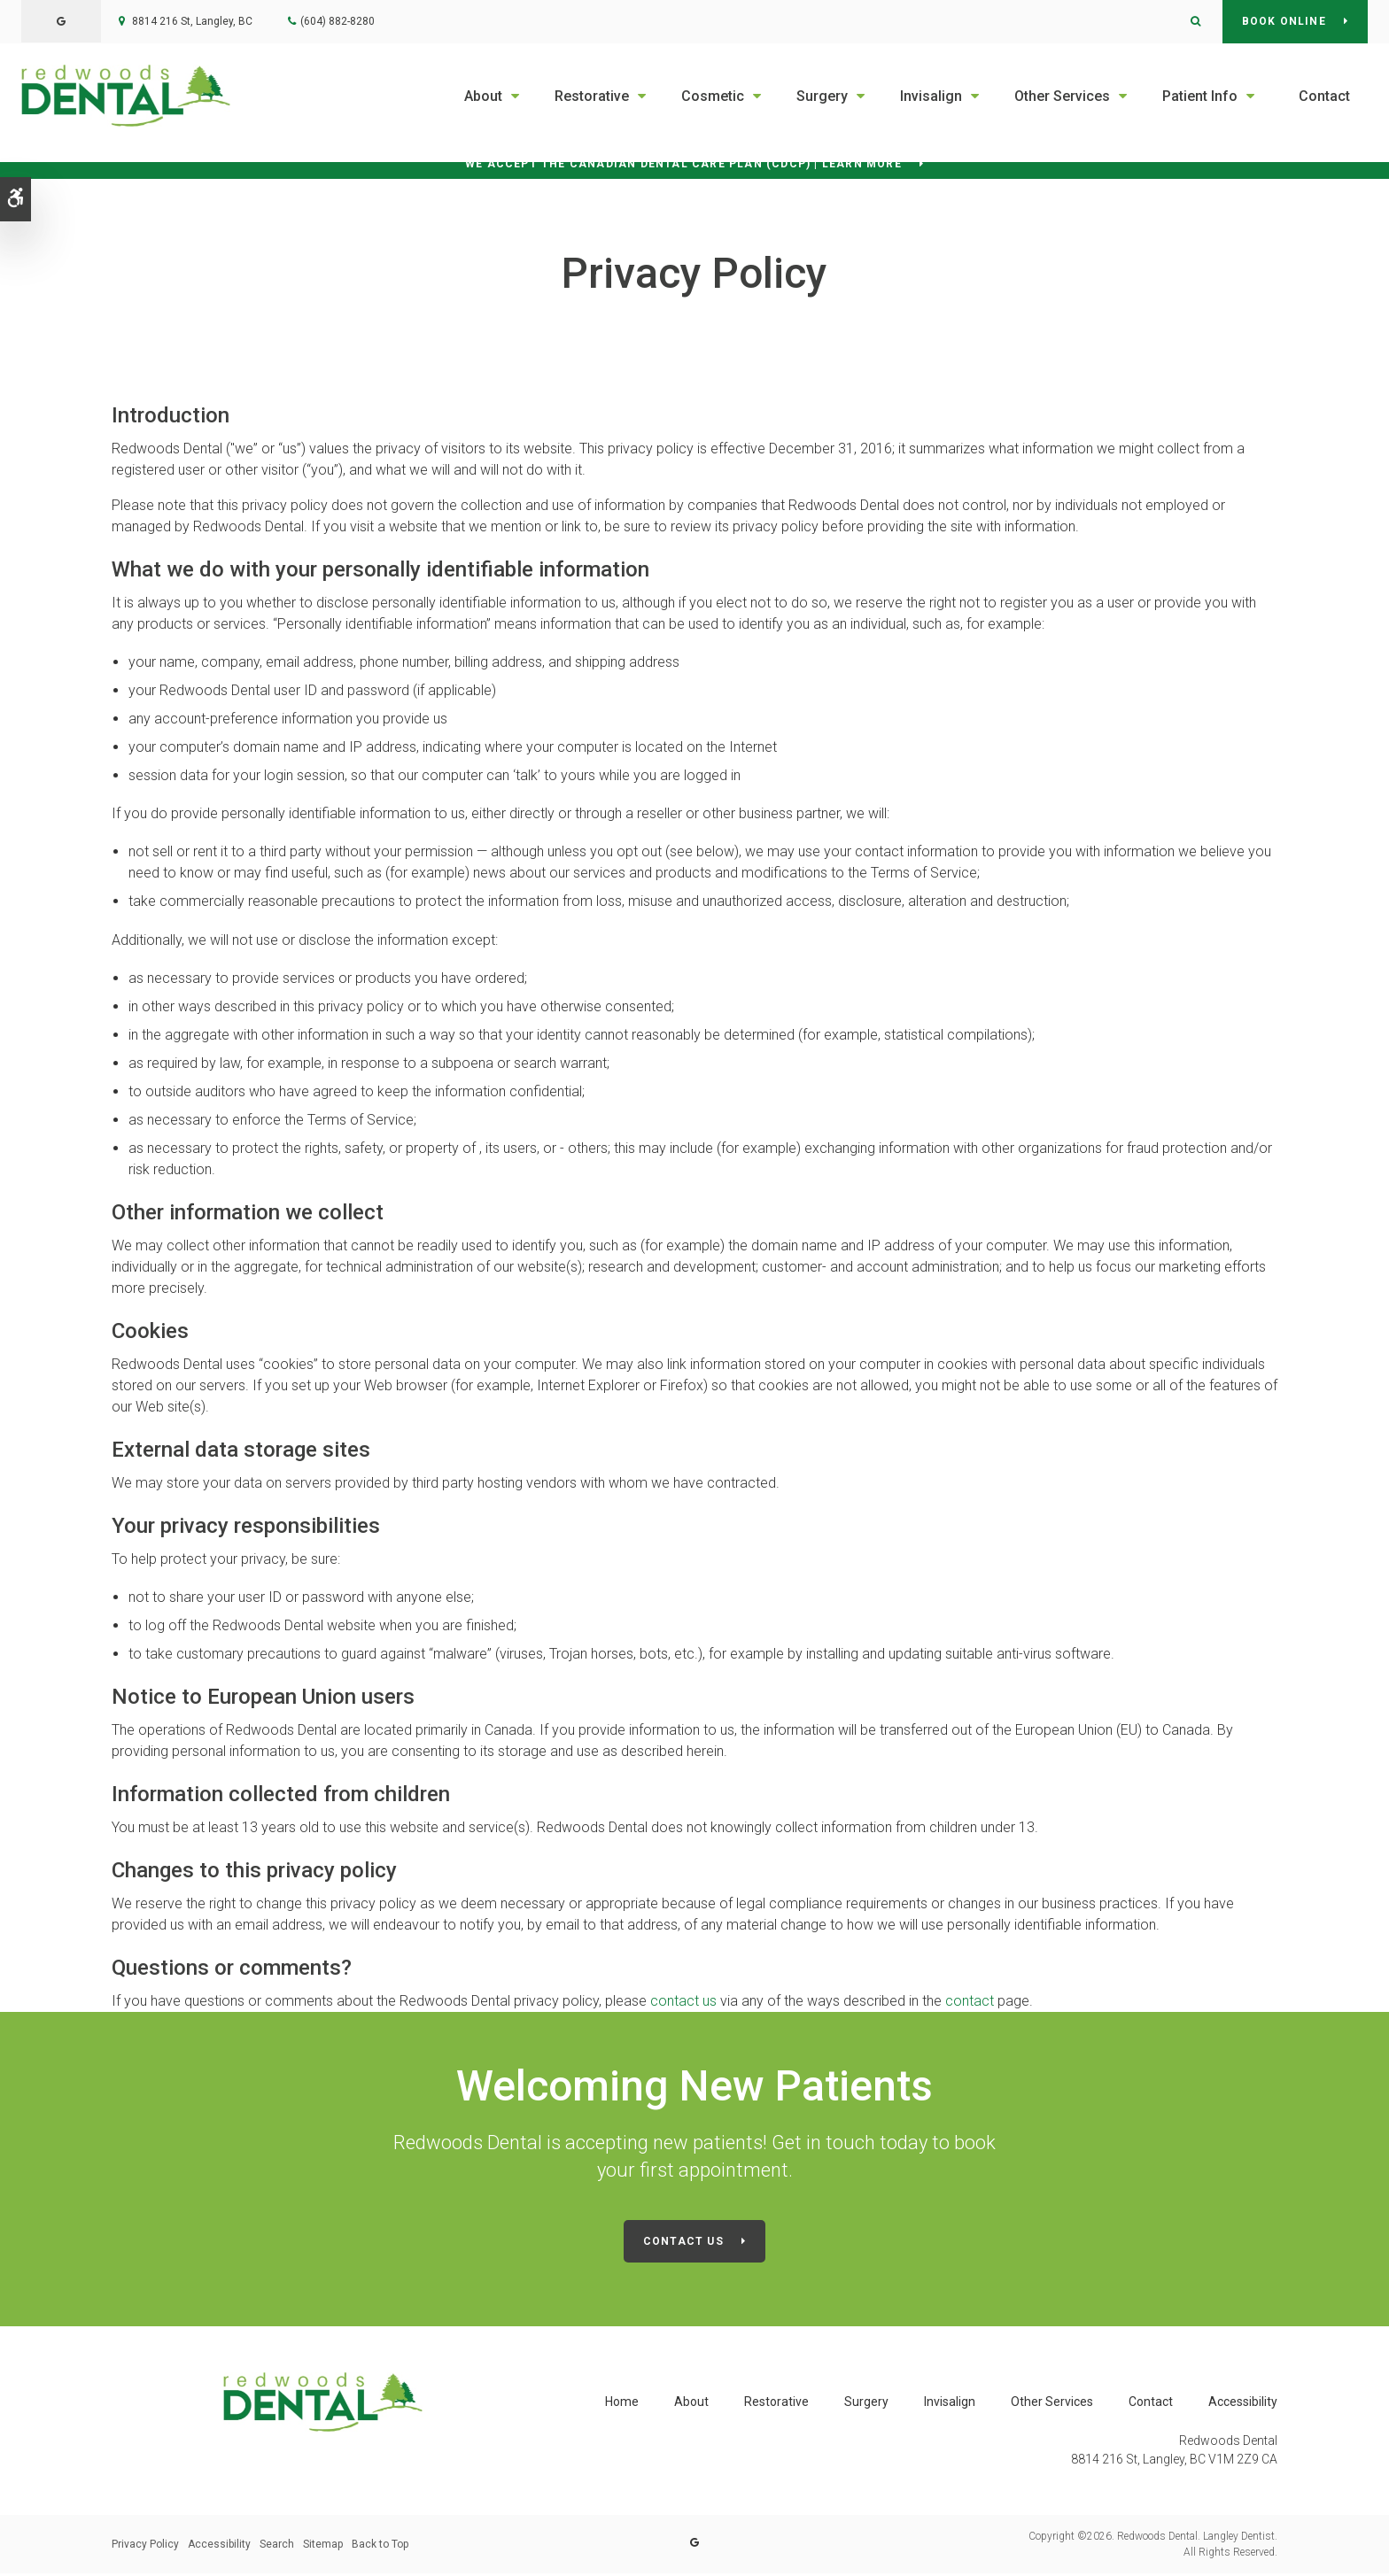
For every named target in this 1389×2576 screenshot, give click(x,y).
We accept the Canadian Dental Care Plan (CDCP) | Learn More (683, 166)
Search (277, 2547)
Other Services (1062, 96)
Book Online (1284, 21)
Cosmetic (712, 96)
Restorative (592, 96)
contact (969, 2005)
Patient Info (1200, 96)
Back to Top (380, 2547)
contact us (685, 2005)
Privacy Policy (145, 2547)
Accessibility (1242, 2405)
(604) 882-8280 (337, 21)
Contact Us (683, 2245)
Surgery (822, 96)
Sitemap (323, 2547)
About (483, 96)
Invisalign (931, 96)
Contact (1324, 96)
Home (622, 2405)
